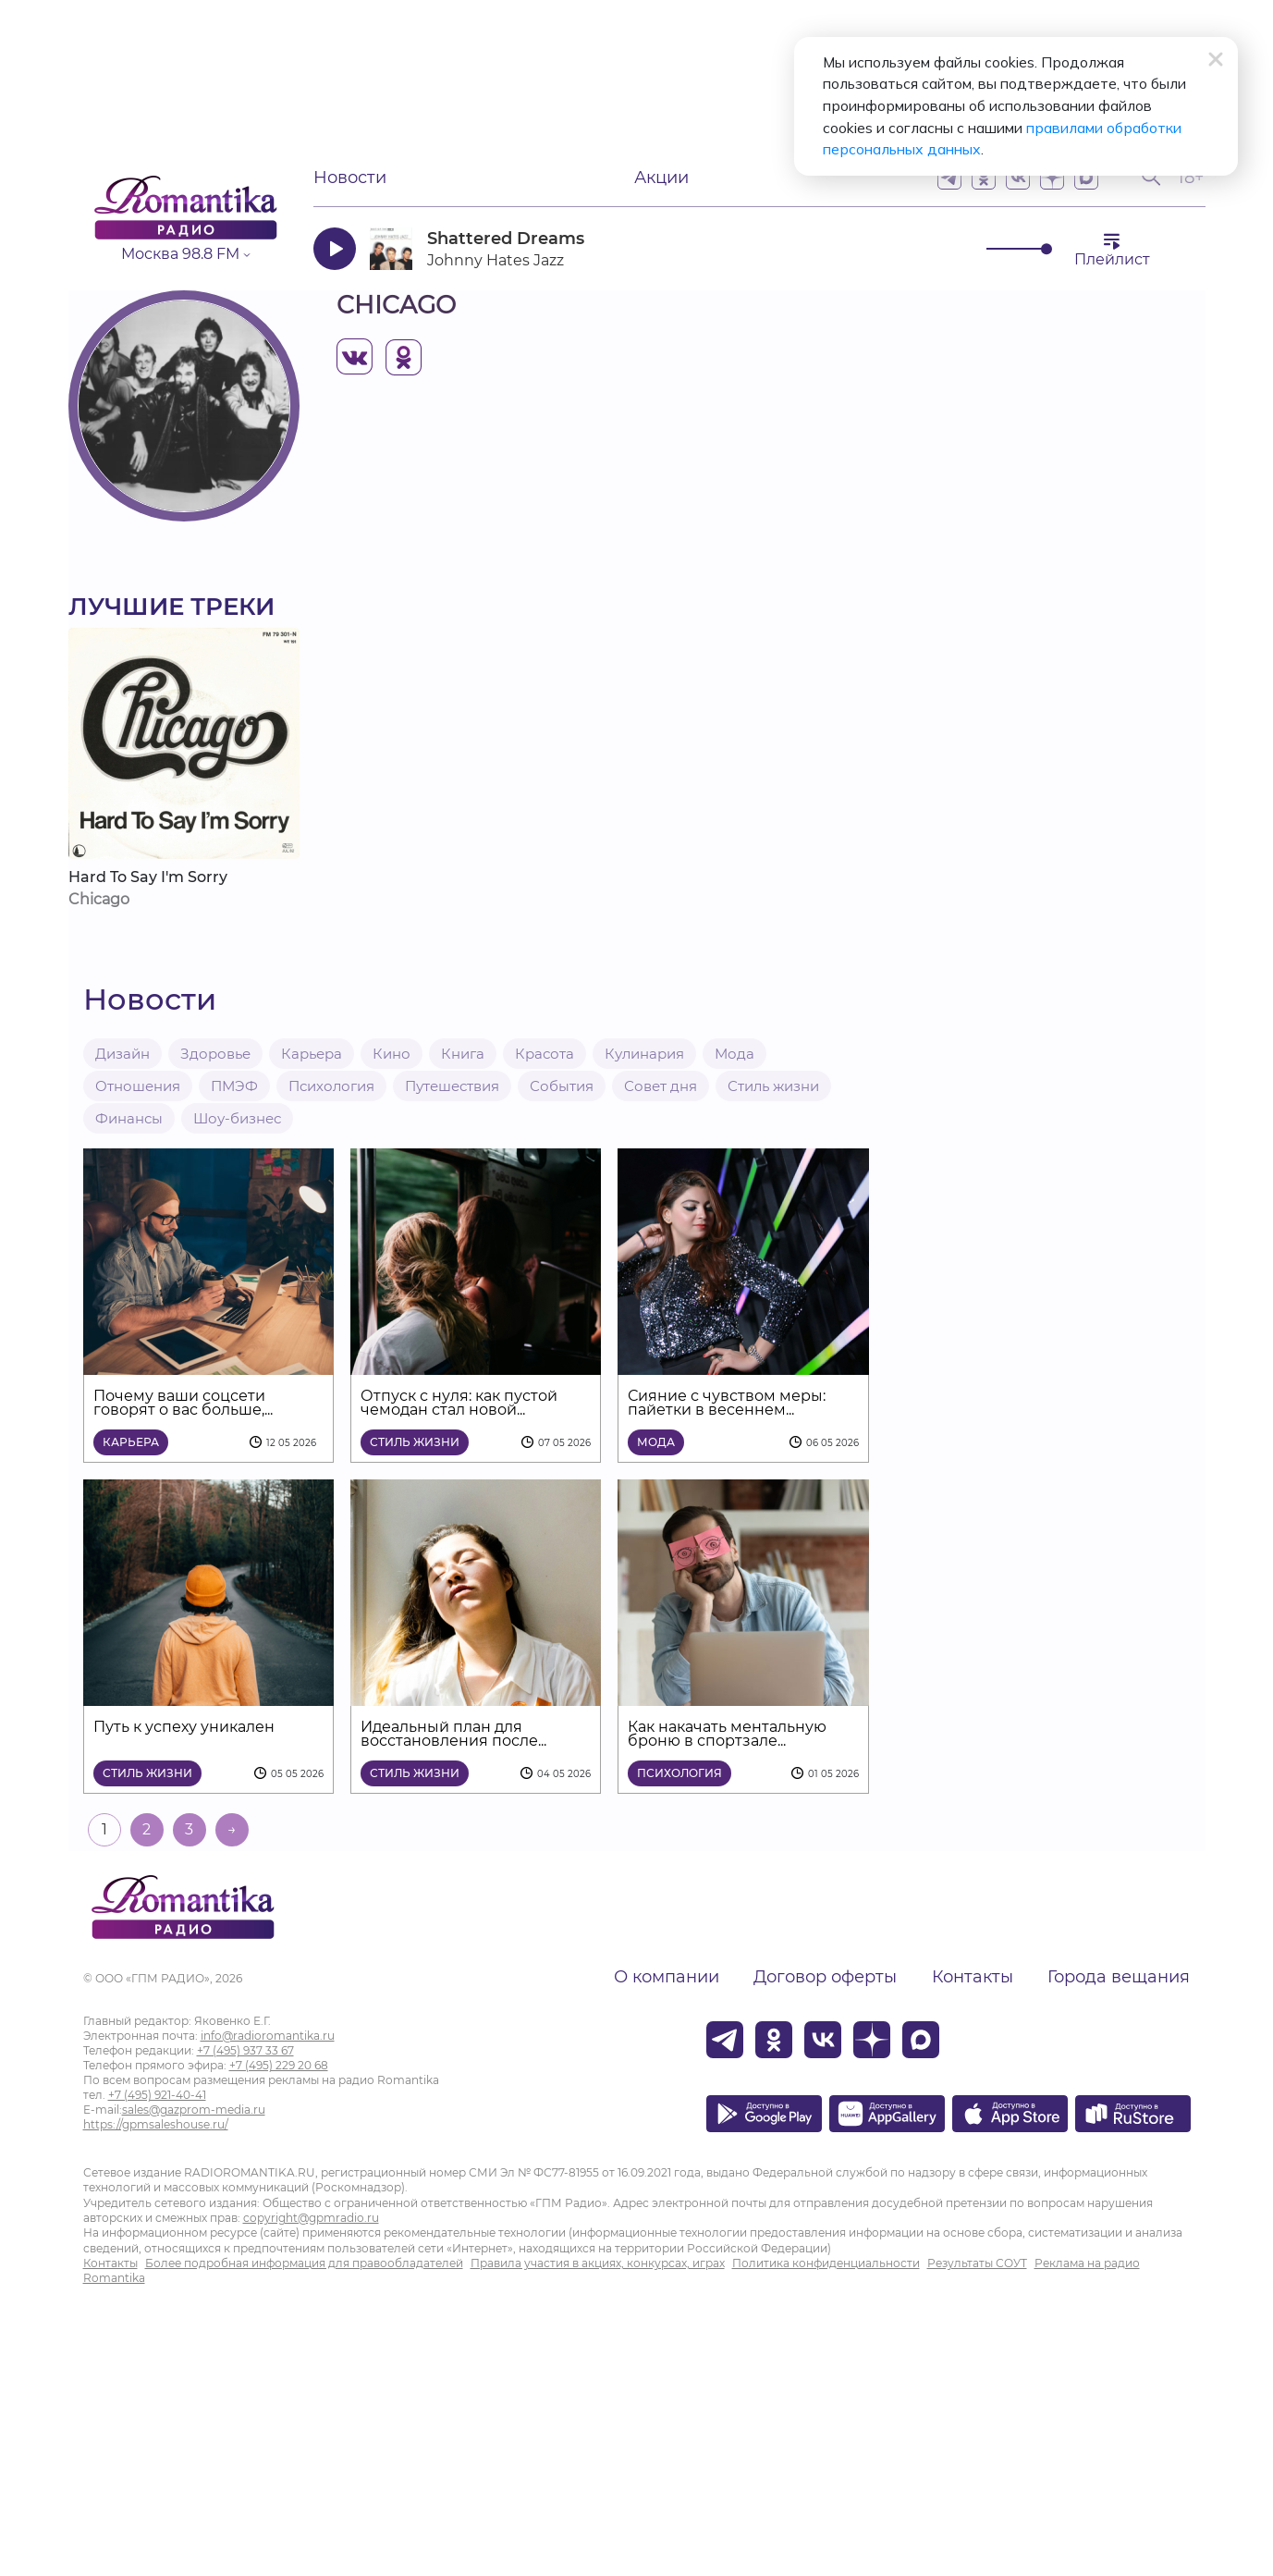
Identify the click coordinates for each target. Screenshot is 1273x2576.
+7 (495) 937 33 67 (245, 2050)
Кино (391, 1053)
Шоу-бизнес (237, 1118)
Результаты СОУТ (977, 2263)
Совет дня (660, 1086)
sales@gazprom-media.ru (193, 2109)
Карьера (311, 1053)
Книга (462, 1053)
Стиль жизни (773, 1086)
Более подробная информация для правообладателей (304, 2263)
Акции (661, 177)
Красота (544, 1053)
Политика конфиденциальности (826, 2263)
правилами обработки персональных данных (933, 129)
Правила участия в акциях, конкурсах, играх (598, 2263)
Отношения (137, 1086)
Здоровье (215, 1053)
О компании (666, 1977)
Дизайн (122, 1053)
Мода (734, 1053)
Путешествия (452, 1086)
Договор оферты (825, 1977)
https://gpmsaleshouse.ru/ (155, 2124)
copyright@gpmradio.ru (311, 2218)
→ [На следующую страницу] (232, 1829)
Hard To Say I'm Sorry (147, 877)
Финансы (129, 1118)
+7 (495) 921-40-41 (157, 2095)
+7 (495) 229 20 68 (278, 2065)
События (562, 1086)
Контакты (972, 1977)
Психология (331, 1086)
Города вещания (1118, 1977)
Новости (349, 177)
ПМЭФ (234, 1086)
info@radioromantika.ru (268, 2035)
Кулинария (644, 1053)
